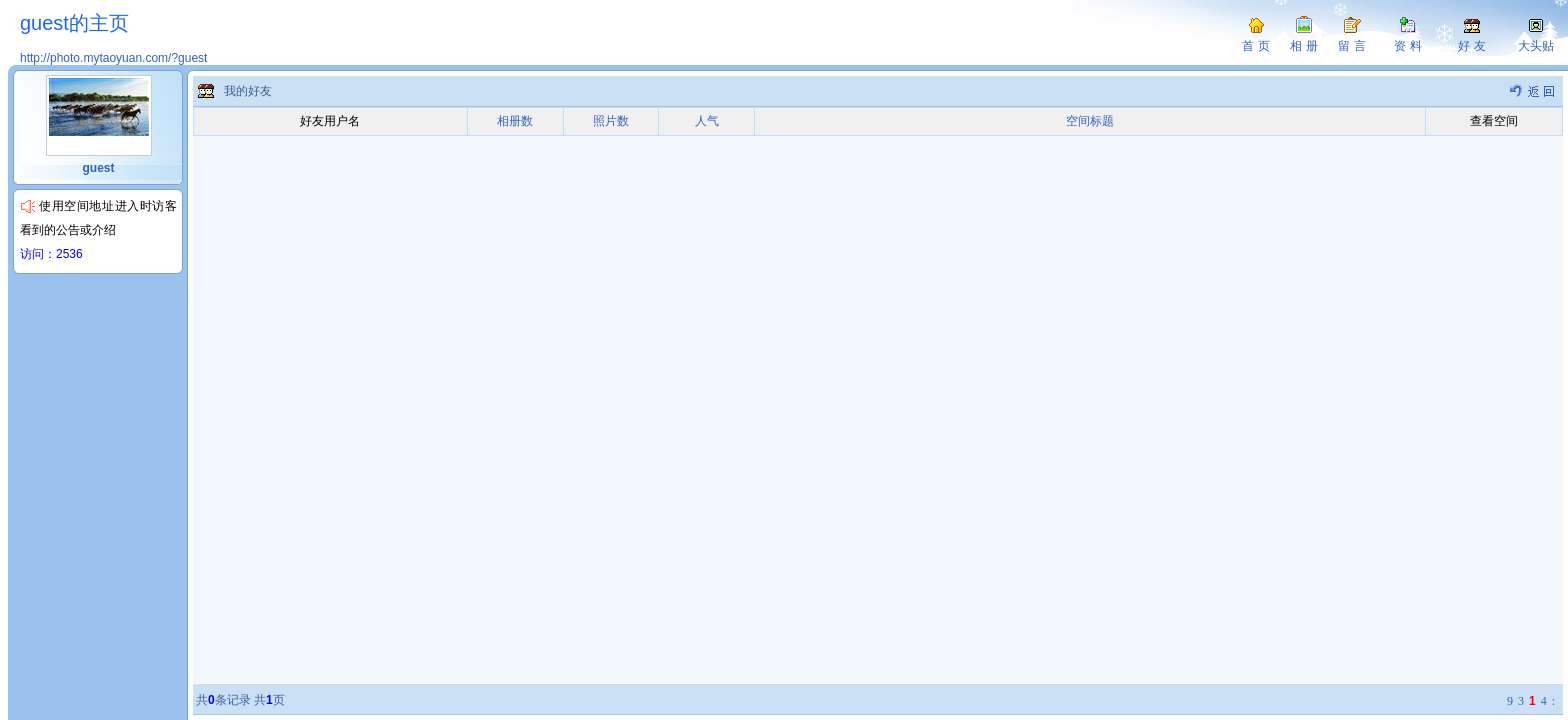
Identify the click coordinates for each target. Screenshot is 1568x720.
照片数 (611, 121)
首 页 (1255, 46)
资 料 (1407, 46)
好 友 (1471, 46)
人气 (707, 121)
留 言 (1351, 46)
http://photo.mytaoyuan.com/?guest (113, 58)
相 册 (1303, 46)
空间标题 (1090, 121)
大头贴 (1536, 46)
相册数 (515, 121)
